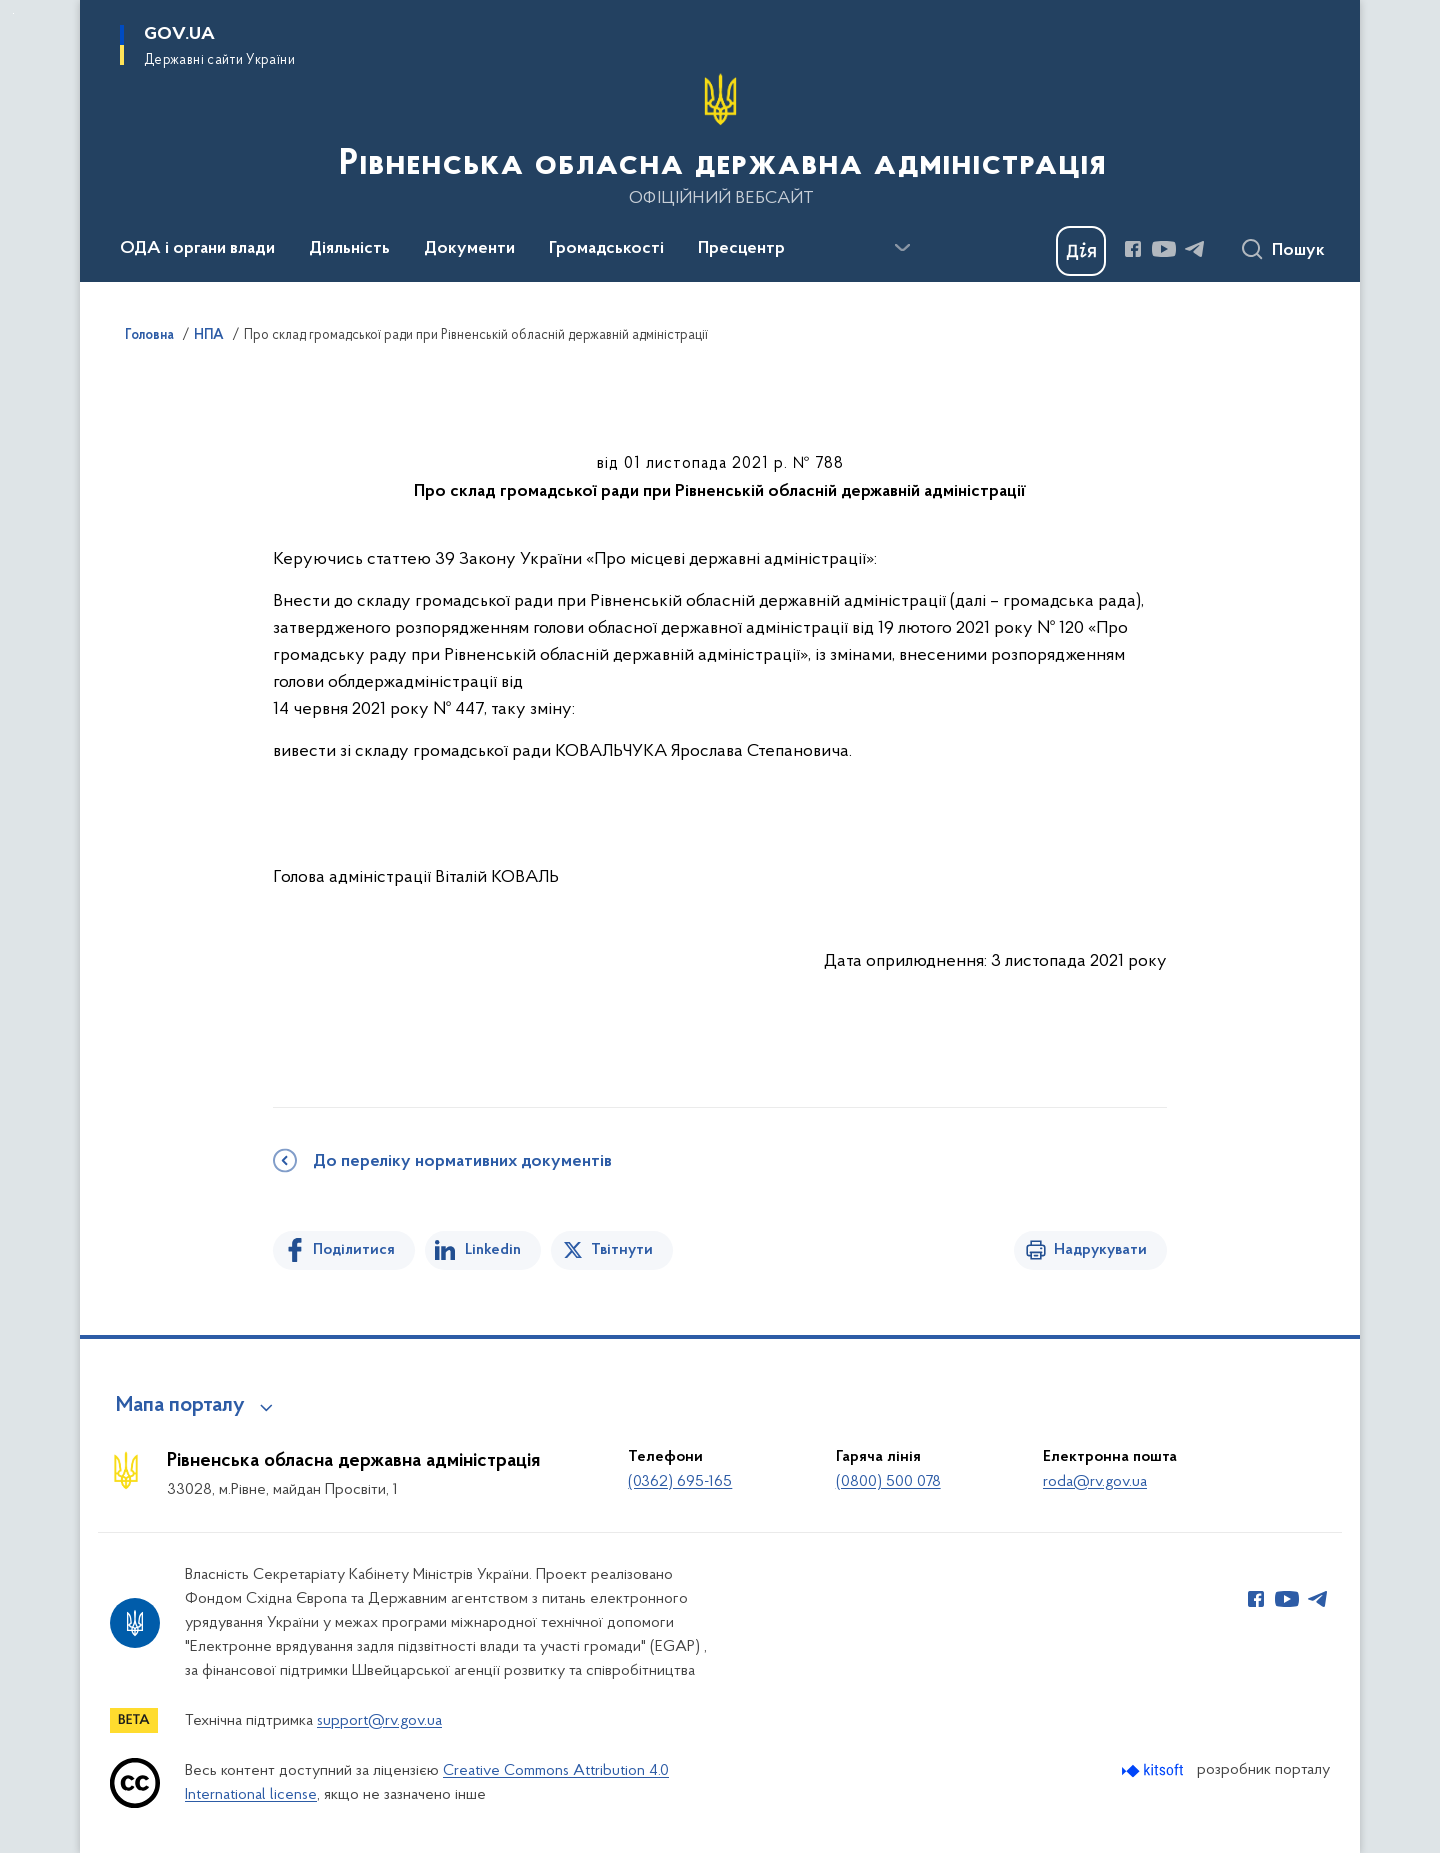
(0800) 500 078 (888, 1482)
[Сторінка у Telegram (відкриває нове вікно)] (1195, 249)
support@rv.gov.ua (379, 1721)
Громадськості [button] (606, 249)
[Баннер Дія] (1081, 251)
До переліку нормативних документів (462, 1162)
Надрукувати (1100, 1250)
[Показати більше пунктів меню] (902, 248)
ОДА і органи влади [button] (197, 249)
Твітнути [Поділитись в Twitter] (622, 1250)
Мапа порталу (180, 1406)
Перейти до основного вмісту (13, 13)
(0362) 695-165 (680, 1482)
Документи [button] (469, 249)
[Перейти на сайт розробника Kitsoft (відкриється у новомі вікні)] (1154, 1770)
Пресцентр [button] (741, 249)
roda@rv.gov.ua (1095, 1482)
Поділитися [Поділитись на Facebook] (354, 1250)
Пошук (1298, 251)
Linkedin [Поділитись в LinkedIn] (493, 1250)
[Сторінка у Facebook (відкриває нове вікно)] (1133, 249)
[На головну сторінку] (720, 139)
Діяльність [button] (349, 249)
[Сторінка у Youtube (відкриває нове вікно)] (1164, 249)
